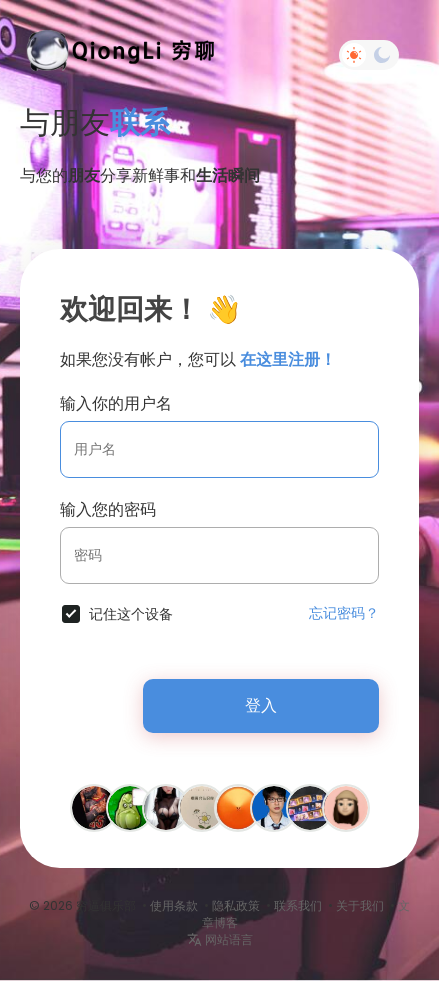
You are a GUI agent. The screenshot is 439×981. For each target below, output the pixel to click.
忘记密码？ (344, 613)
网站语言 (220, 939)
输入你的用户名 (116, 403)
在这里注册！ (288, 359)
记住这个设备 (131, 614)
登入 (261, 705)
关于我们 (360, 905)
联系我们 (298, 905)
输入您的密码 (108, 509)
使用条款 (174, 905)
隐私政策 (236, 905)
